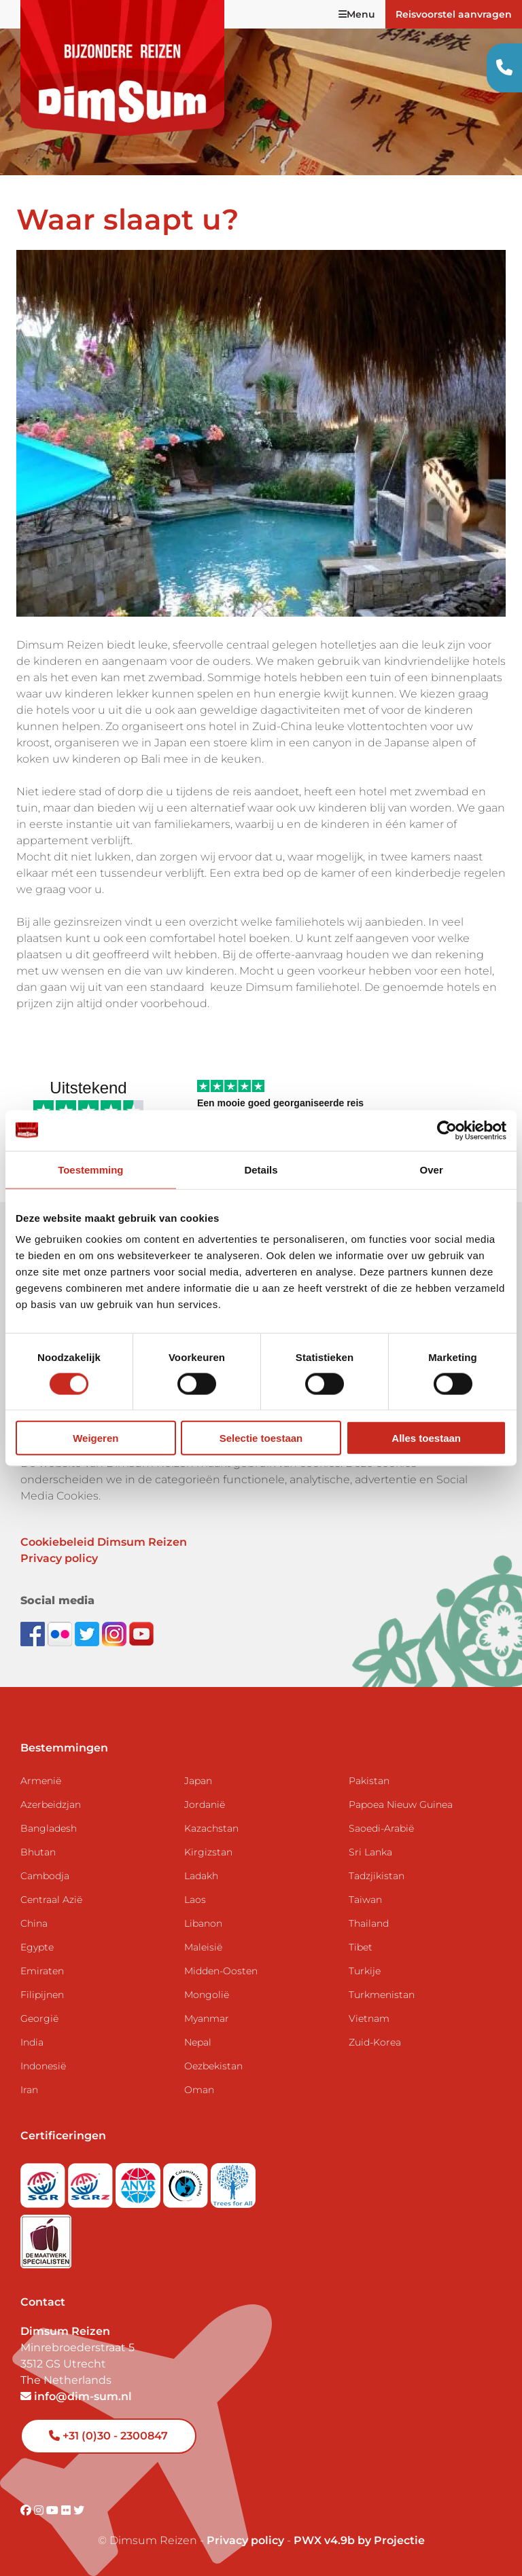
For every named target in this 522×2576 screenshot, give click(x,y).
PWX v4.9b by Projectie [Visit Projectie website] (359, 2540)
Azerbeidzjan (50, 1804)
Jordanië (204, 1804)
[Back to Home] (122, 68)
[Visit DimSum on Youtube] (53, 2510)
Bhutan (38, 1852)
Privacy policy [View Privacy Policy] (245, 2540)
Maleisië (203, 1947)
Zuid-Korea (375, 2042)
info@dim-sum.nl (76, 2396)
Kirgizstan (208, 1852)
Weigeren (95, 1438)
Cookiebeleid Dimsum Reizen (103, 1542)
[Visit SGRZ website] (92, 2181)
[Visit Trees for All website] (233, 2181)
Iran (29, 2090)
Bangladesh (48, 1828)
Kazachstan (211, 1828)
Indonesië (43, 2066)
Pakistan (369, 1781)
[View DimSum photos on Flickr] (61, 1633)
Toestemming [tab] (90, 1169)
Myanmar (206, 2018)
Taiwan (365, 1899)
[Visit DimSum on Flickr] (67, 2510)
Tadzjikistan (376, 1876)
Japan (198, 1781)
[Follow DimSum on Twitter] (88, 1633)
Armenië (40, 1781)
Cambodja (44, 1876)
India (32, 2042)
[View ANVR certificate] (139, 2181)
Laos (195, 1899)
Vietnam (369, 2018)
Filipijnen (42, 1995)
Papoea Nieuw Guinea (401, 1804)
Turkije (365, 1971)
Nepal (197, 2042)
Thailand (369, 1923)
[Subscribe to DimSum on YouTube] (141, 1633)
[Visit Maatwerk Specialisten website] (45, 2237)
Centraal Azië (51, 1899)
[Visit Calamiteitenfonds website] (187, 2181)
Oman (199, 2090)
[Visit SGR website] (44, 2181)
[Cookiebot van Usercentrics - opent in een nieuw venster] (446, 1130)
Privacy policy (59, 1558)
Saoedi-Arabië (381, 1828)
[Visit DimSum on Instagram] (40, 2510)
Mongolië (206, 1995)
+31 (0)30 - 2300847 (108, 2435)
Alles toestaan (426, 1438)
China (34, 1923)
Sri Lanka (370, 1852)
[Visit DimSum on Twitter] (78, 2510)
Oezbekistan (213, 2066)
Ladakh (201, 1876)
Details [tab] (260, 1169)
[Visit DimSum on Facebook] (34, 1633)
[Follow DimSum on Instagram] (115, 1633)
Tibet (360, 1947)
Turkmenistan (382, 1995)
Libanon (203, 1923)
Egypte (37, 1947)
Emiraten (42, 1971)
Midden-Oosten (221, 1971)
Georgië (39, 2018)
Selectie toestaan (261, 1438)
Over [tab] (431, 1169)
